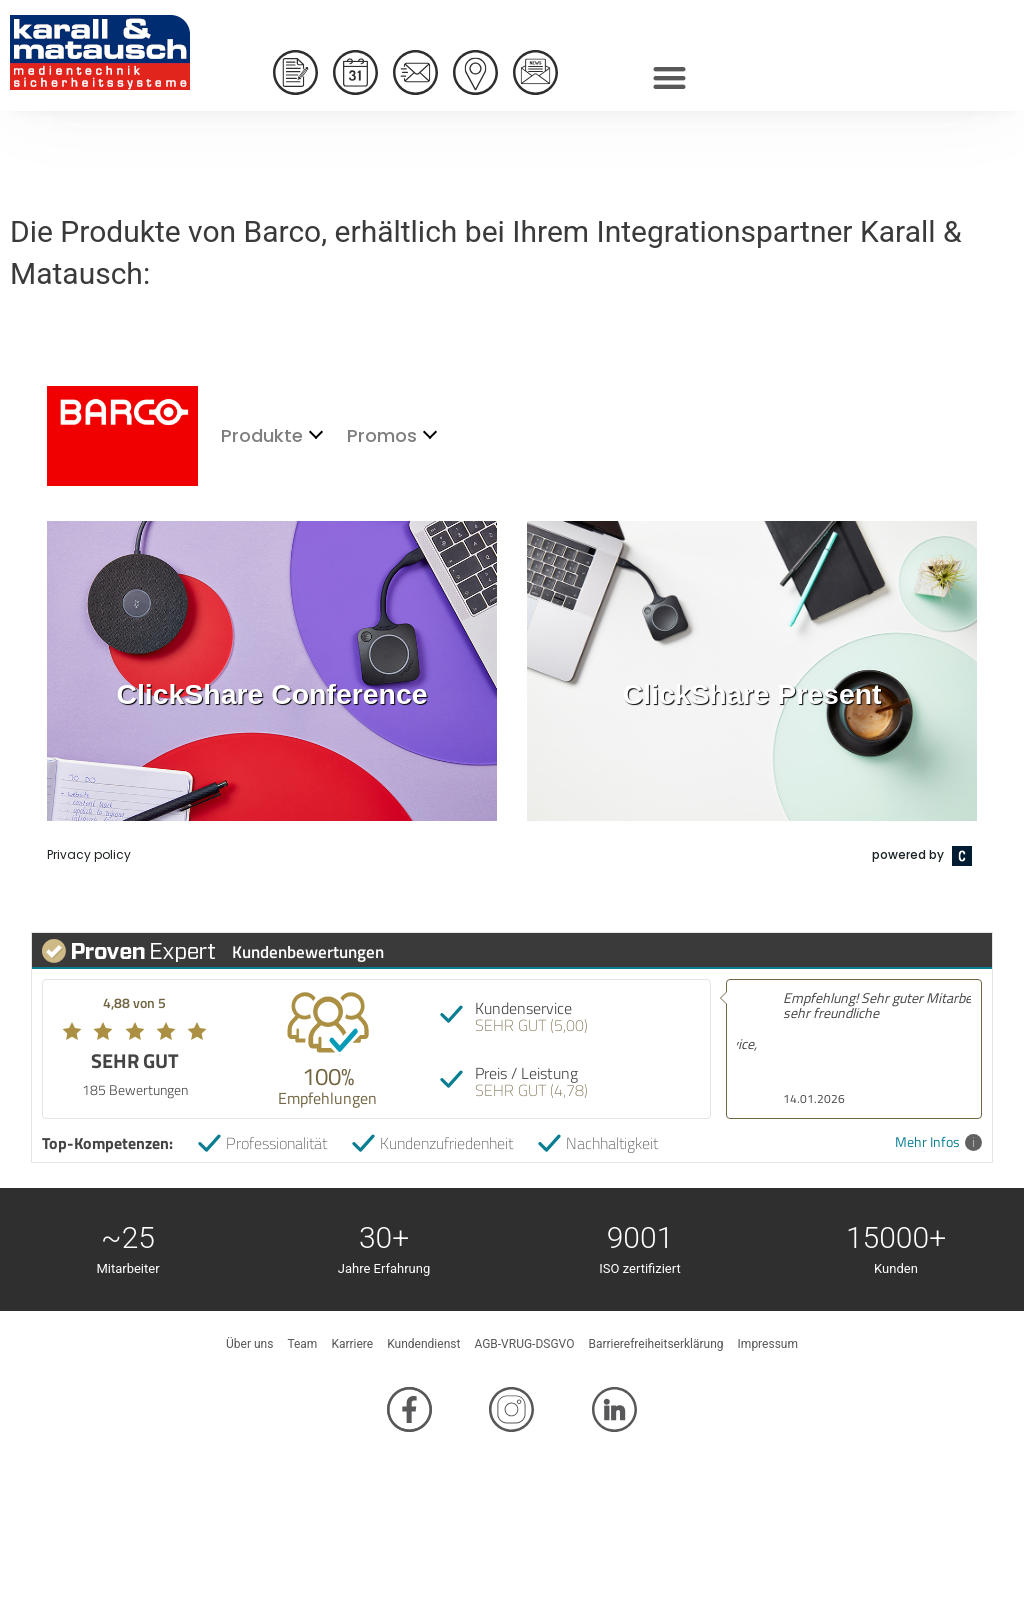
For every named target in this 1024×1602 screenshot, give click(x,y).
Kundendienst (423, 1344)
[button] (669, 73)
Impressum (768, 1344)
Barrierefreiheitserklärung (655, 1344)
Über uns (249, 1344)
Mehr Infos (938, 1142)
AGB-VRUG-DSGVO (524, 1344)
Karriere (352, 1344)
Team (302, 1344)
